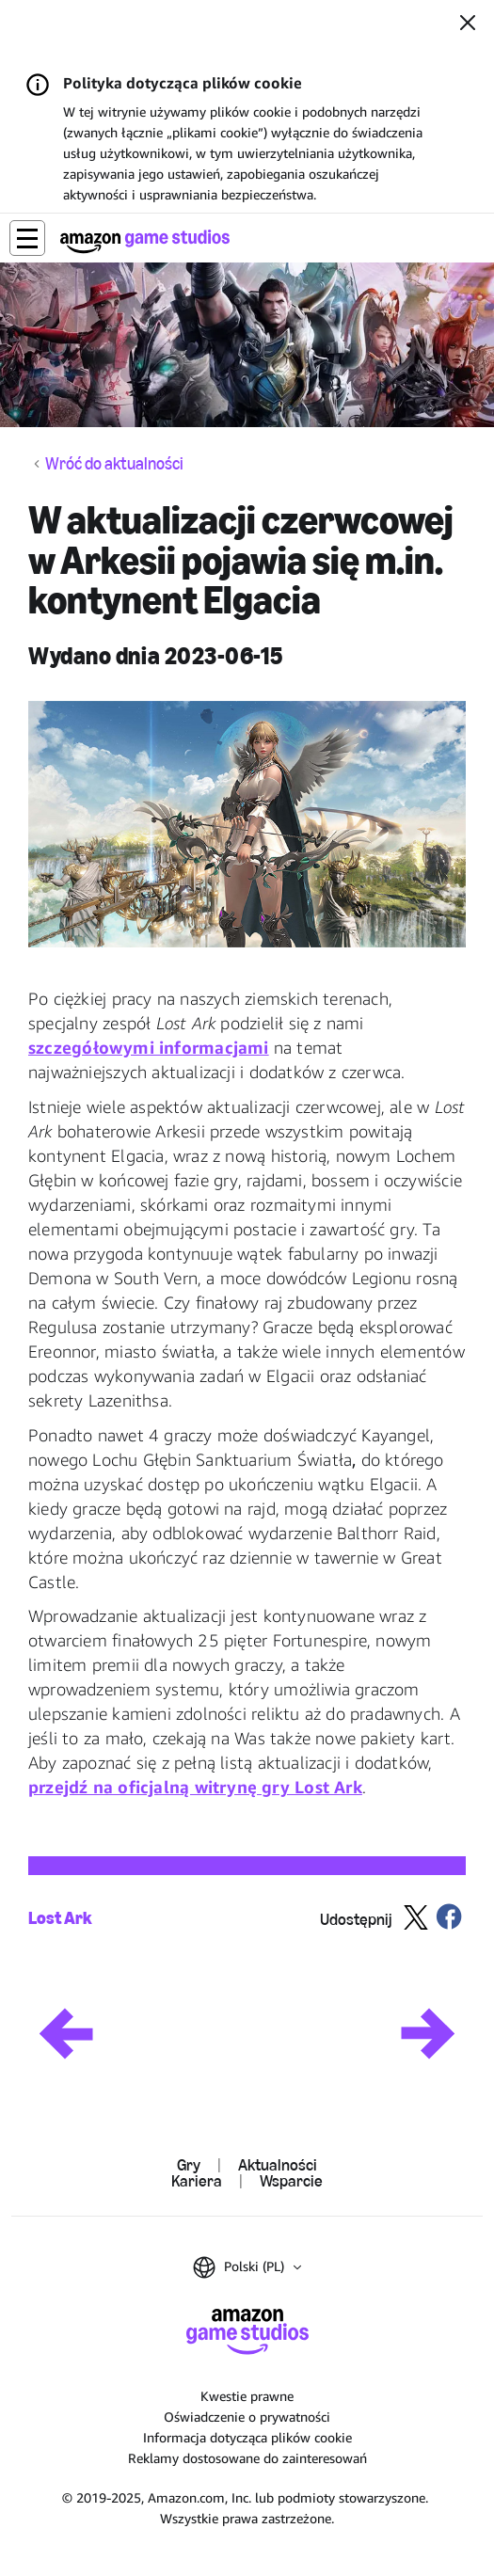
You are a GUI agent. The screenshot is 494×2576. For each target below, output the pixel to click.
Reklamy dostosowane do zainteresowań (247, 2458)
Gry (188, 2164)
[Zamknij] (467, 24)
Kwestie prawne (247, 2396)
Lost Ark (60, 1918)
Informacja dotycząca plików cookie (247, 2437)
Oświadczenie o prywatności (247, 2417)
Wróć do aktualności (114, 463)
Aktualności (277, 2164)
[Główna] (145, 241)
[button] (27, 238)
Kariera (196, 2180)
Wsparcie (291, 2180)
